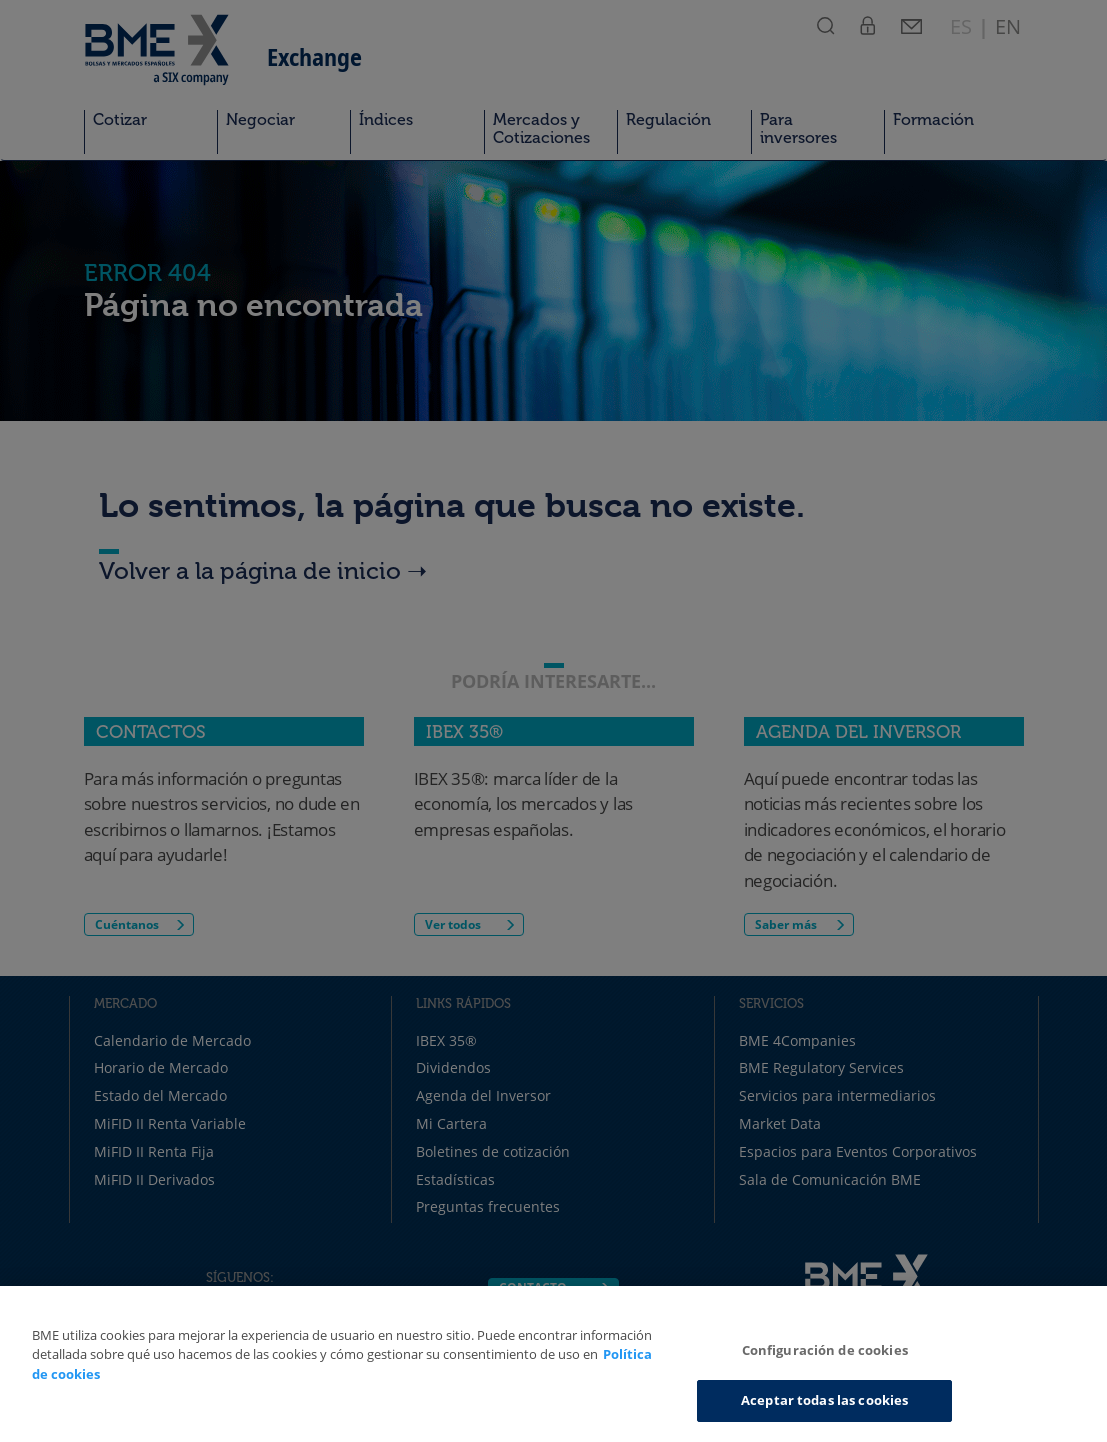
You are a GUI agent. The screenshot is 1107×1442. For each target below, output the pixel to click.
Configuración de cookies (825, 1350)
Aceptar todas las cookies (824, 1400)
